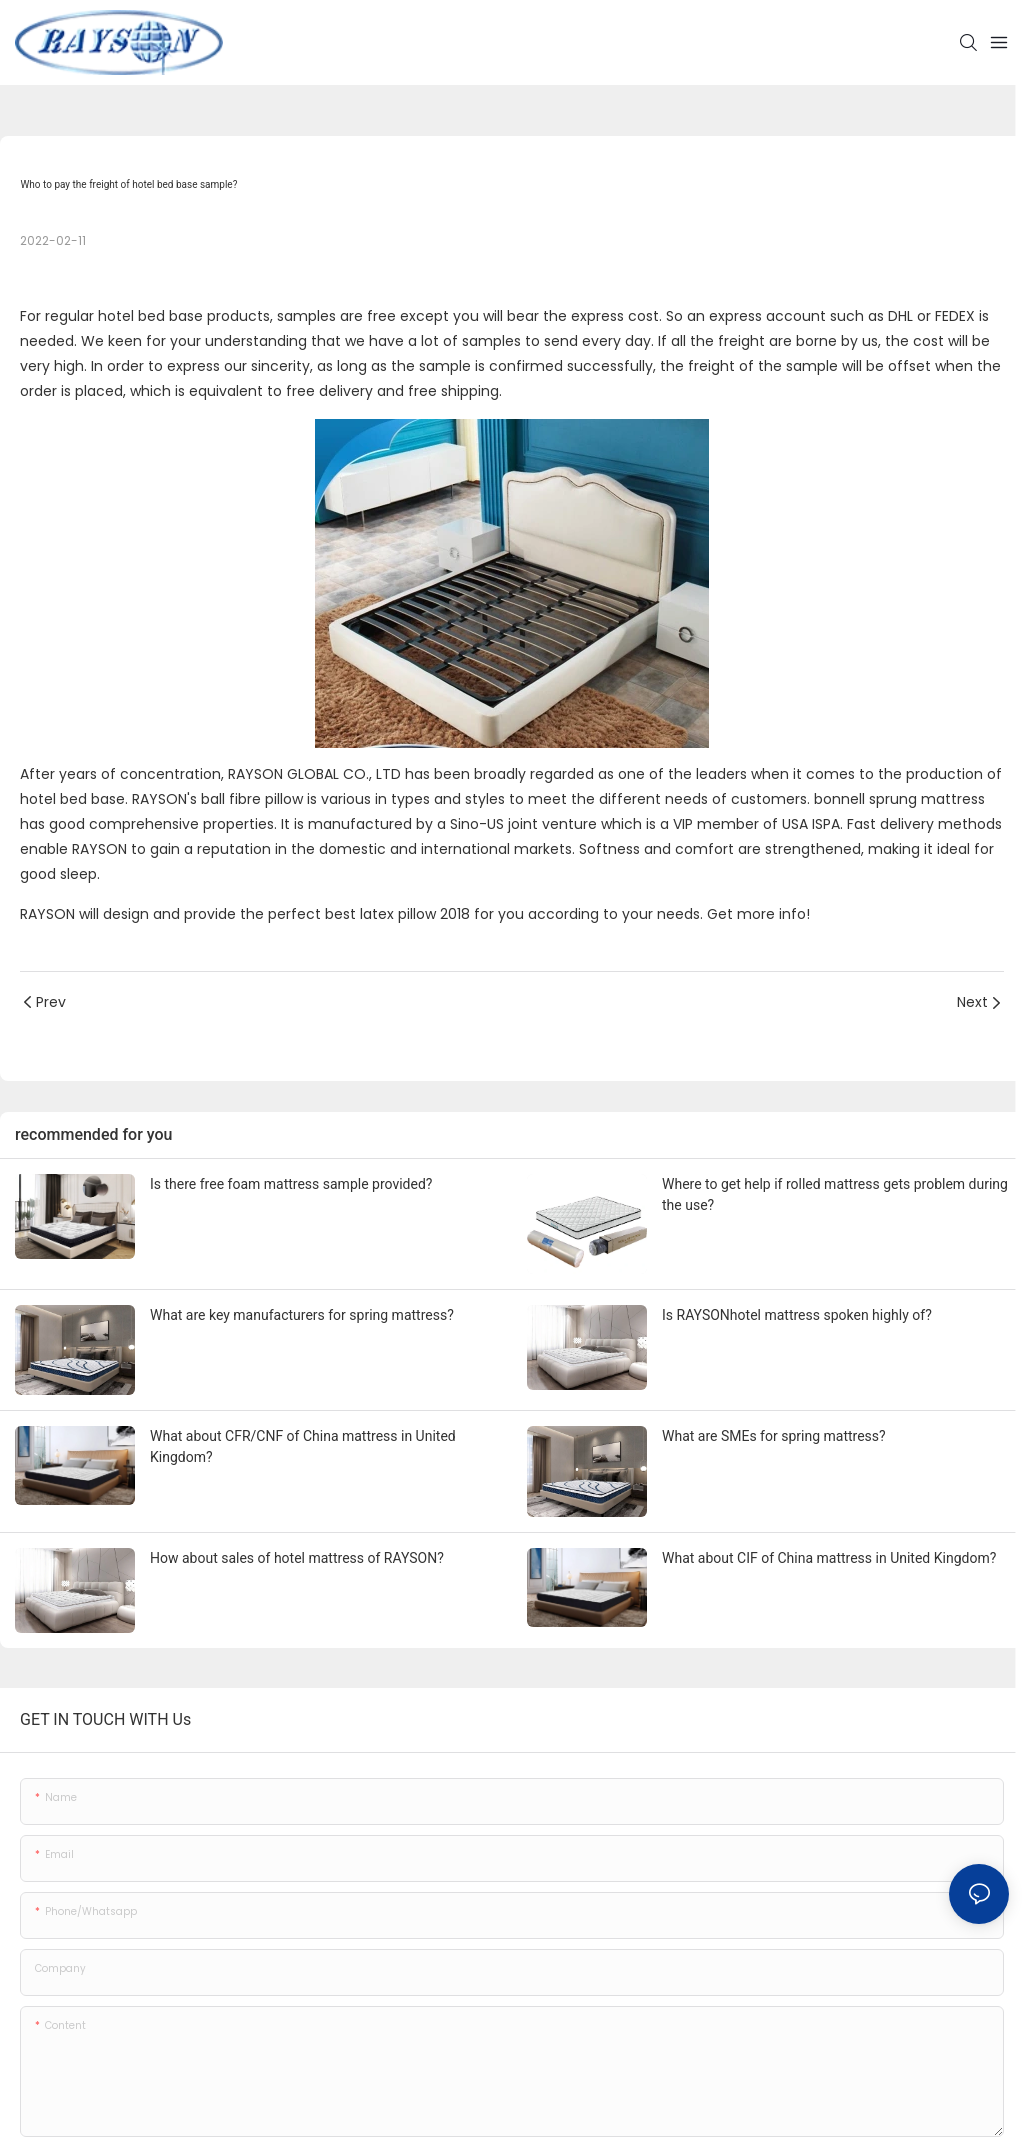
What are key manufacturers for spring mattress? (302, 1315)
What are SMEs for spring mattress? (774, 1436)
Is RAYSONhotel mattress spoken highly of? (797, 1315)
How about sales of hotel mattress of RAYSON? (297, 1558)
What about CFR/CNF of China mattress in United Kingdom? (303, 1446)
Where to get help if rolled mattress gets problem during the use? (835, 1194)
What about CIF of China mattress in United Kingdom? (829, 1558)
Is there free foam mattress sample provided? (291, 1184)
